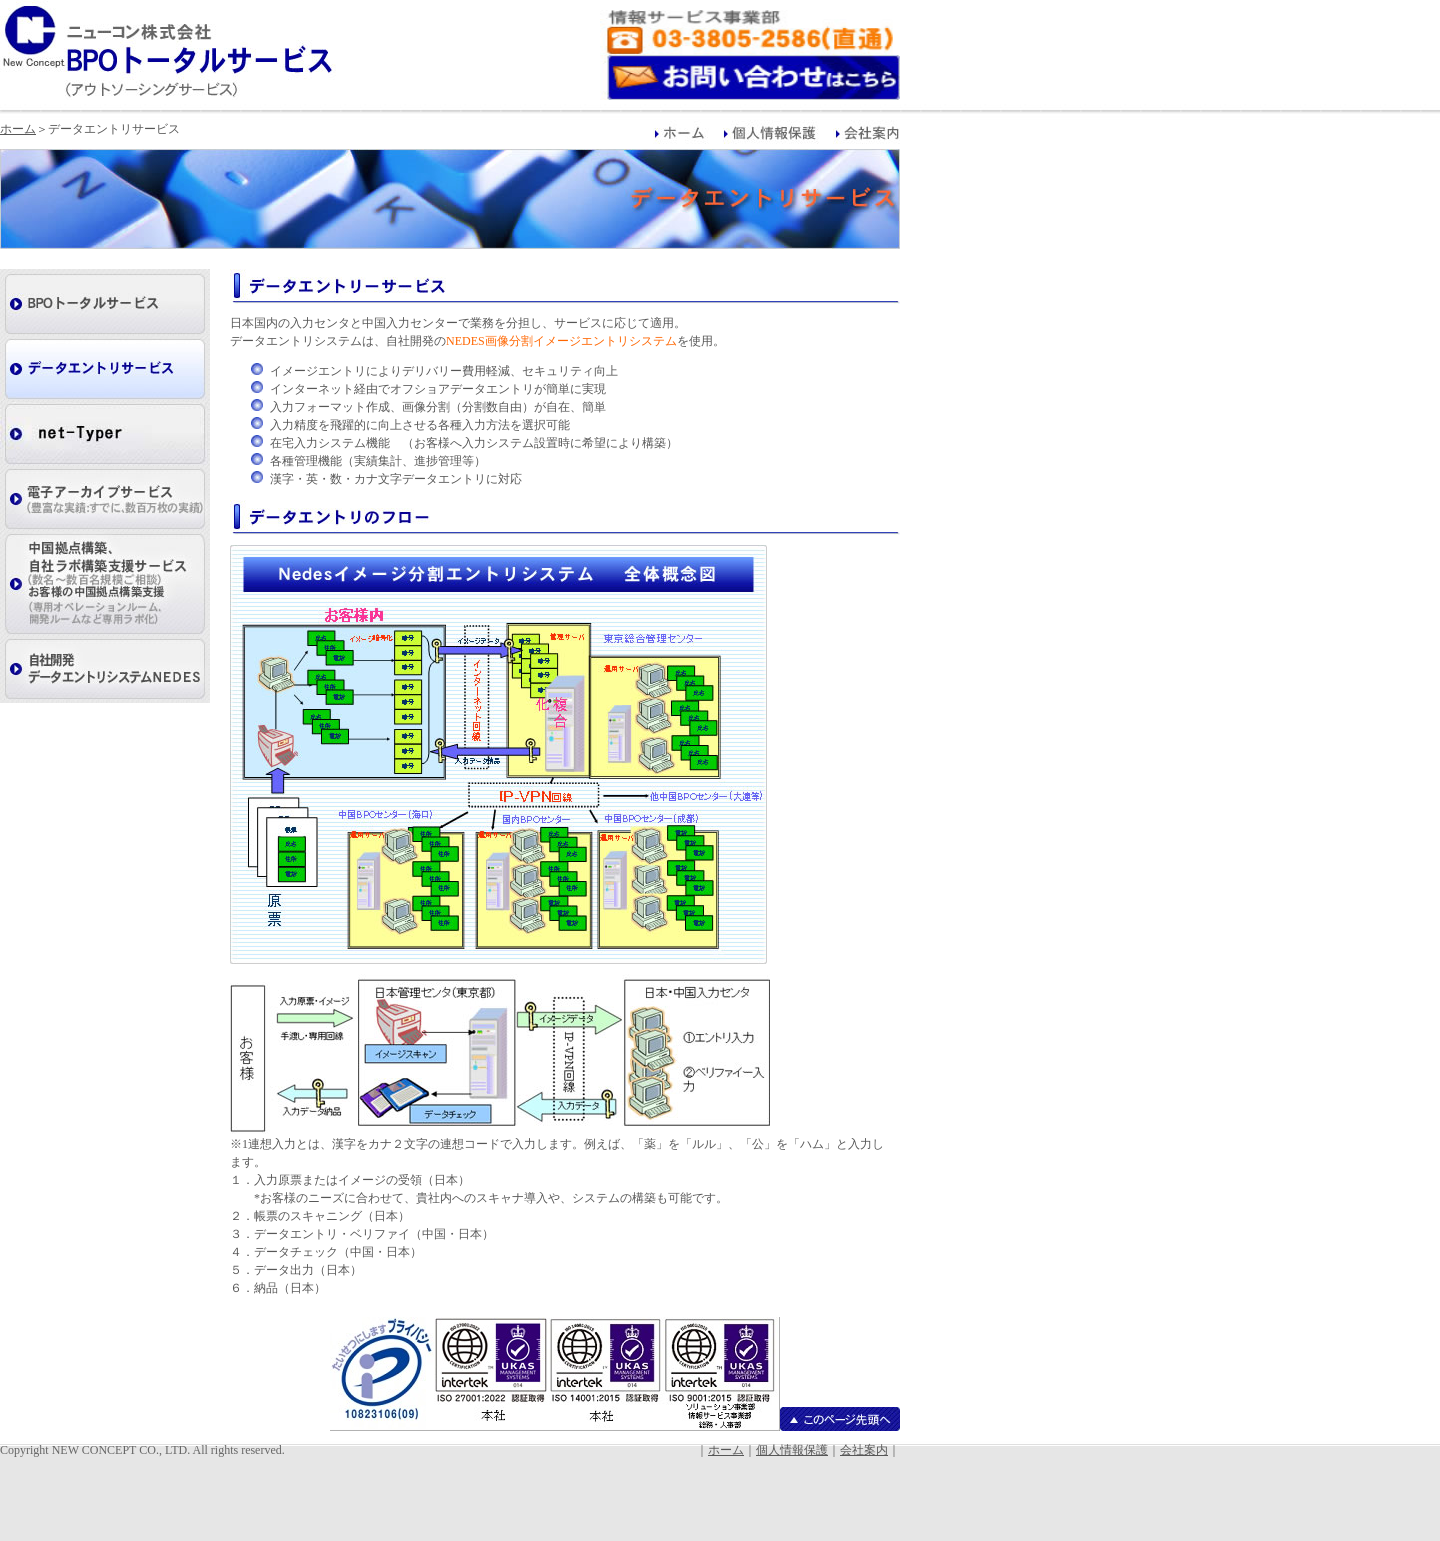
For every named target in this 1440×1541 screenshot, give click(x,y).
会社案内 (864, 1450)
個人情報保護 (792, 1450)
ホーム (18, 129)
